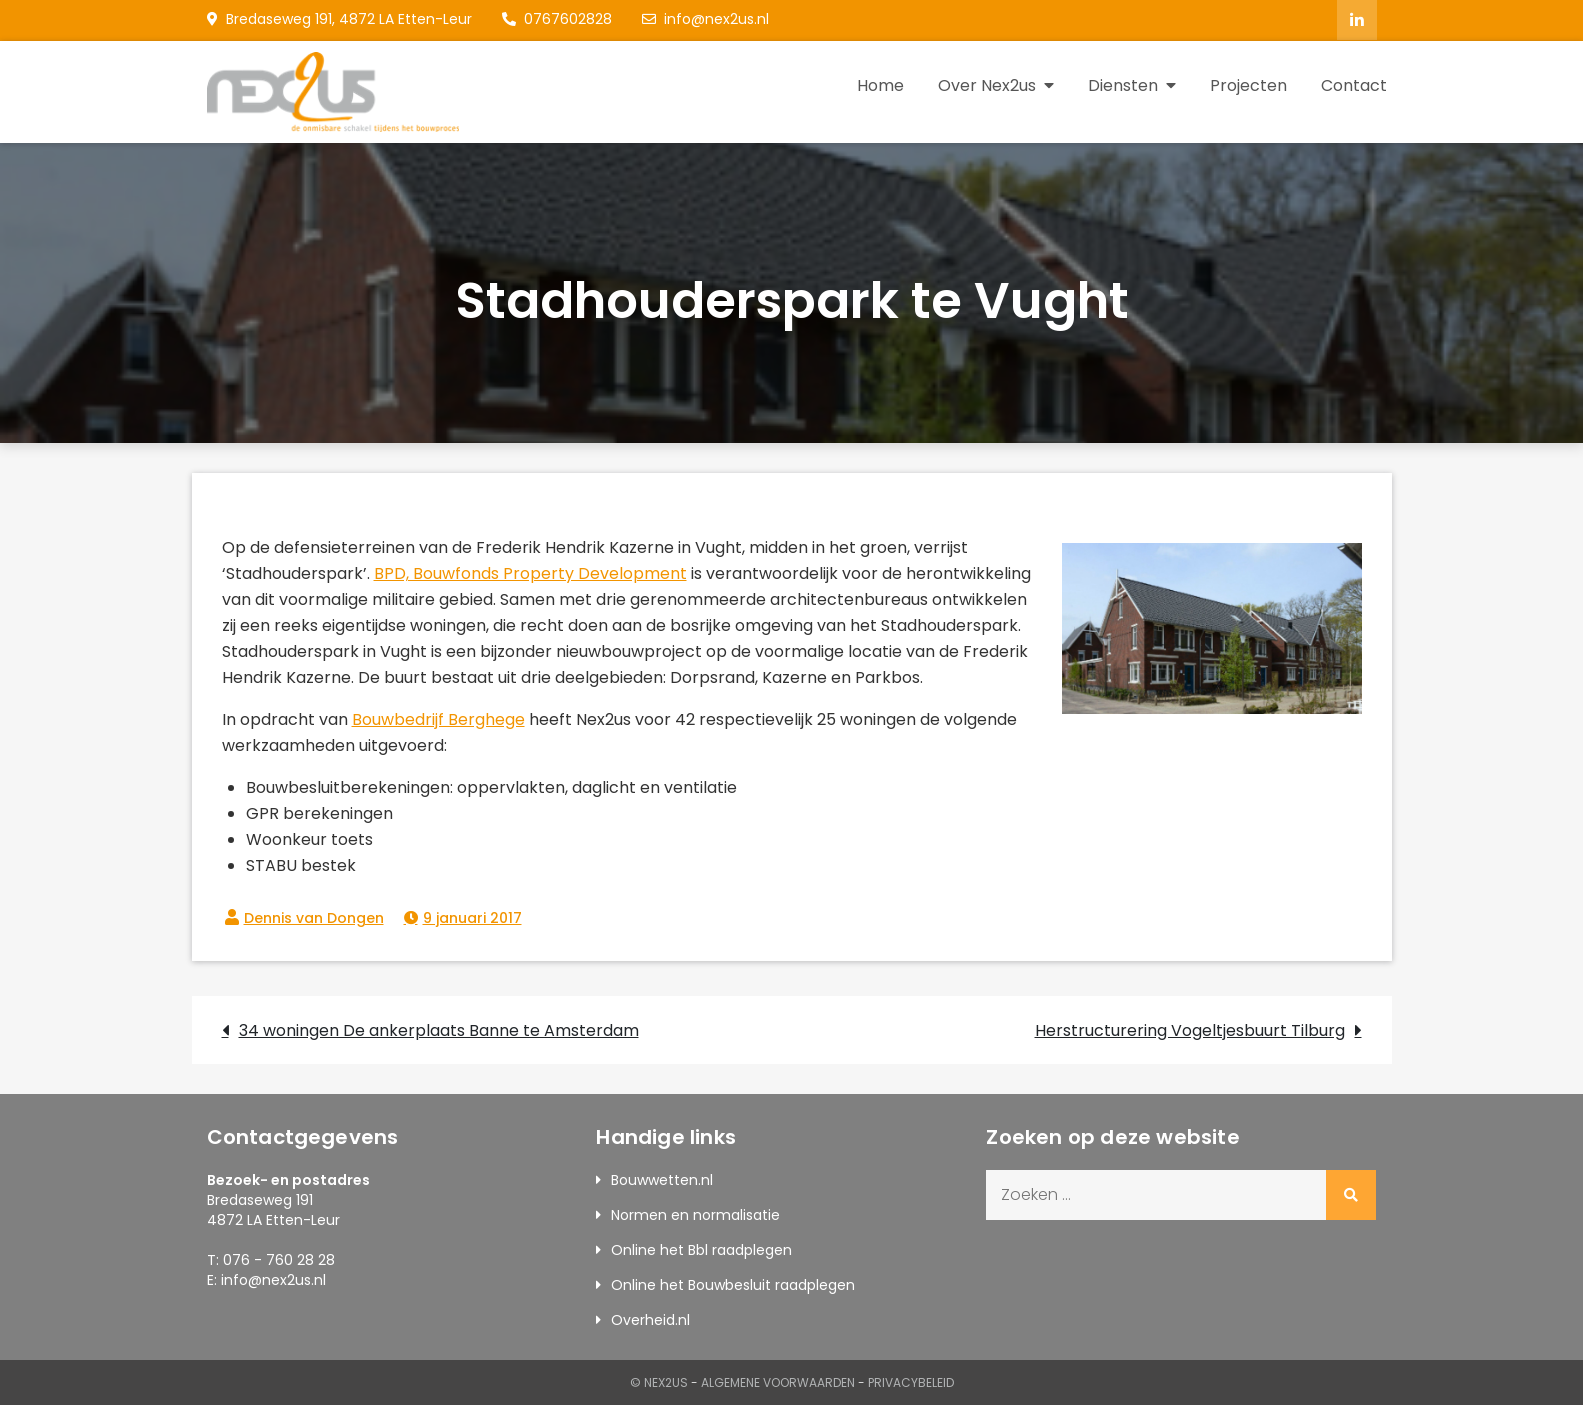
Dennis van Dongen (314, 917)
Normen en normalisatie (695, 1214)
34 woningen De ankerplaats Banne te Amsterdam (439, 1029)
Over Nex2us (987, 84)
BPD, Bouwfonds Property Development (530, 572)
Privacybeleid (911, 1381)
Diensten (1123, 84)
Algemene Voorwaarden (778, 1381)
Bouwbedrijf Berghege (438, 718)
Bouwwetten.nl (662, 1179)
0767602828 (557, 19)
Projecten (1248, 84)
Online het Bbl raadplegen (701, 1249)
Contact (1354, 84)
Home (880, 84)
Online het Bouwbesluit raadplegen (733, 1284)
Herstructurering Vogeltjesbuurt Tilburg (1190, 1029)
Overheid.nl (650, 1319)
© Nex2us (659, 1381)
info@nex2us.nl (705, 19)
